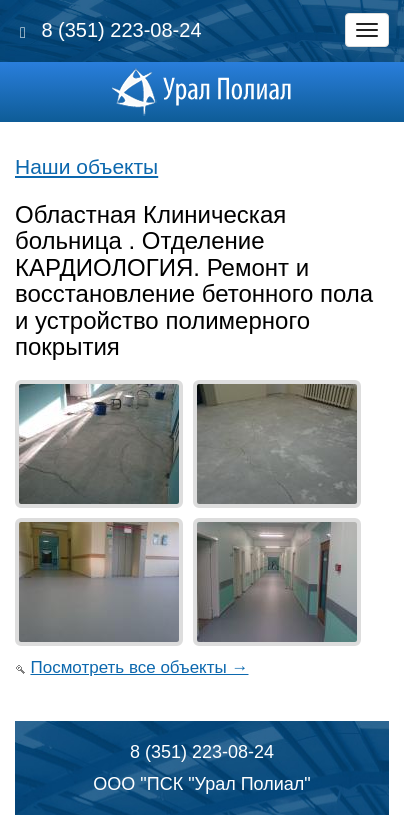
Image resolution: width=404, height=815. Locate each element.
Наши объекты (86, 166)
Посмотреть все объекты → (139, 667)
